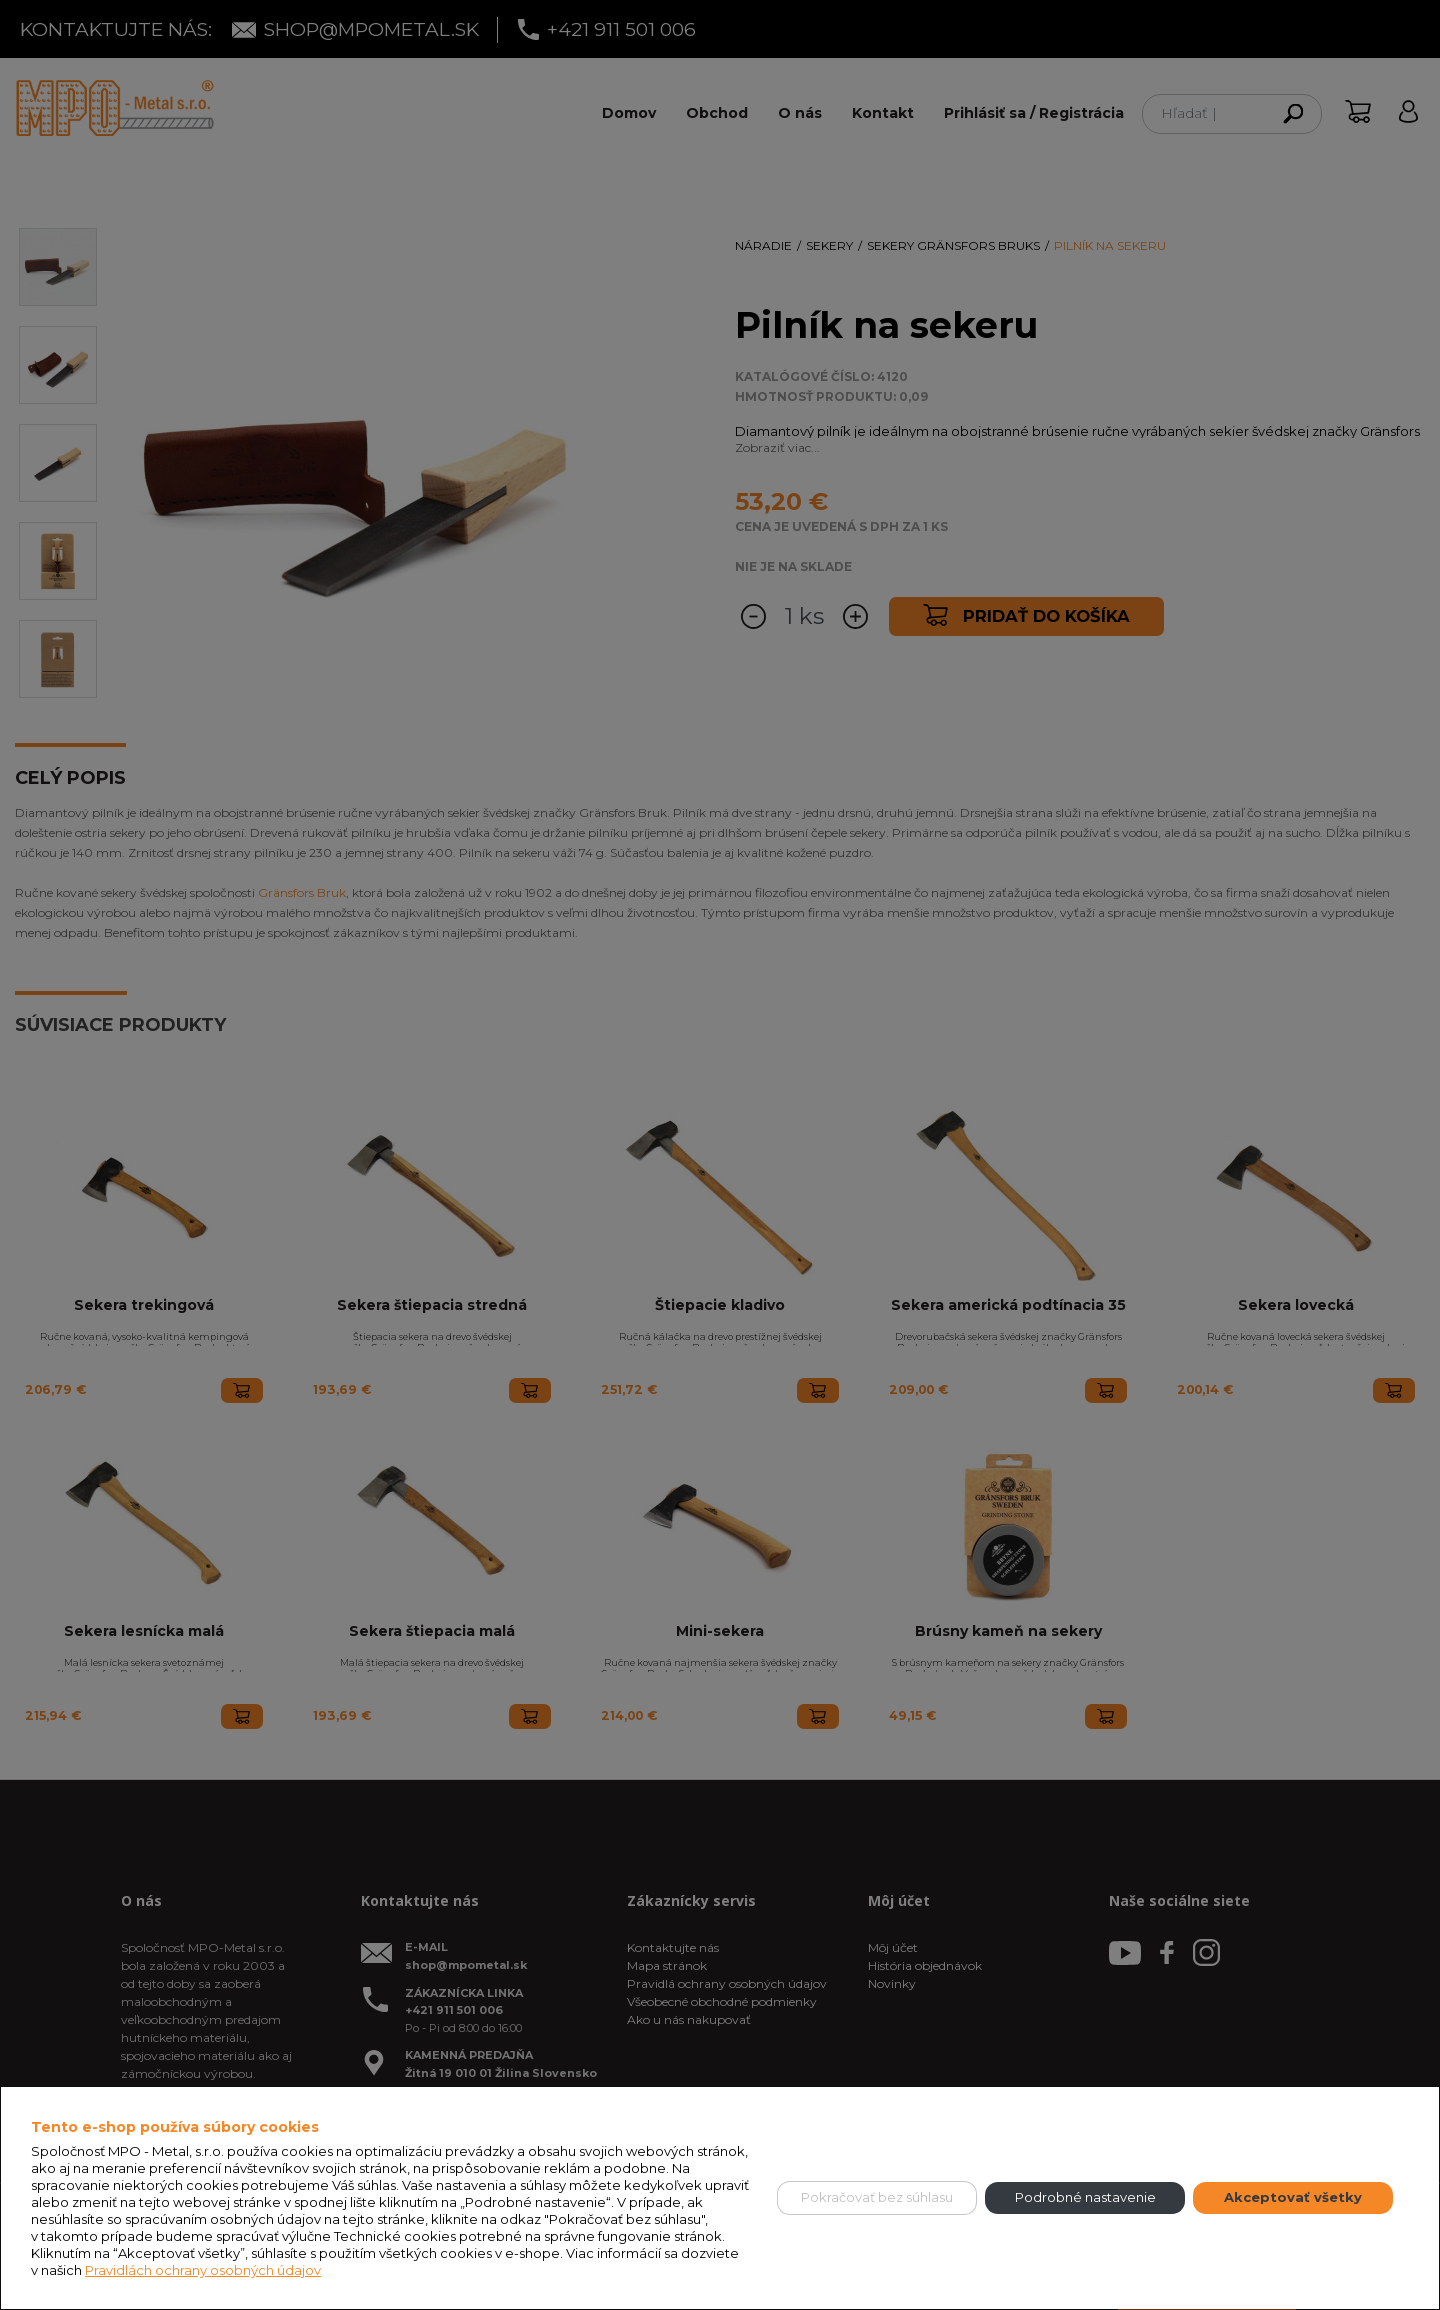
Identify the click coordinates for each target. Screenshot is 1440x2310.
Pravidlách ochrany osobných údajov (203, 2270)
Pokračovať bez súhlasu (877, 2197)
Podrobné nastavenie (1085, 2197)
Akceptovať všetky (1293, 2197)
